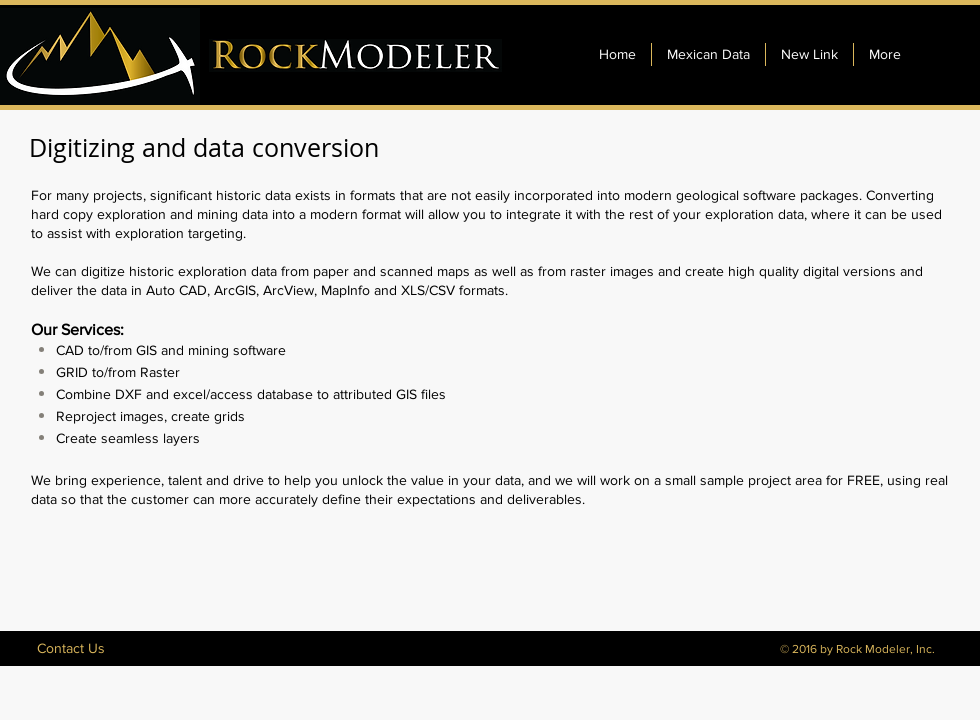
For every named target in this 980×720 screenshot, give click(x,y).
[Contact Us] (71, 648)
